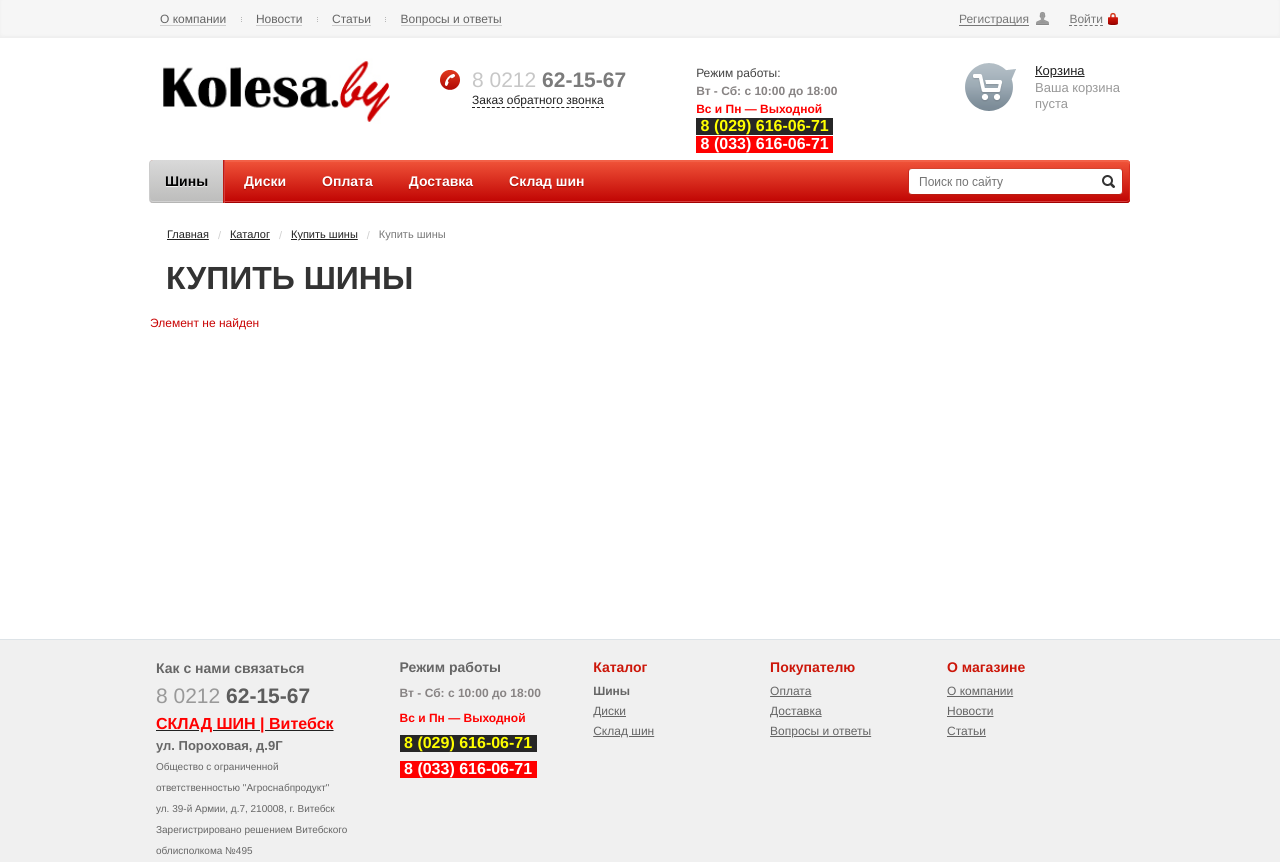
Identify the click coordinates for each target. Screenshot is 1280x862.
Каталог (250, 235)
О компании (193, 19)
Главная (188, 235)
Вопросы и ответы (451, 19)
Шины (611, 691)
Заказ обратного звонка (538, 100)
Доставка (796, 711)
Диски (609, 711)
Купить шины (324, 235)
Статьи (351, 19)
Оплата (790, 691)
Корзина (1060, 70)
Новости (279, 19)
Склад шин (623, 731)
